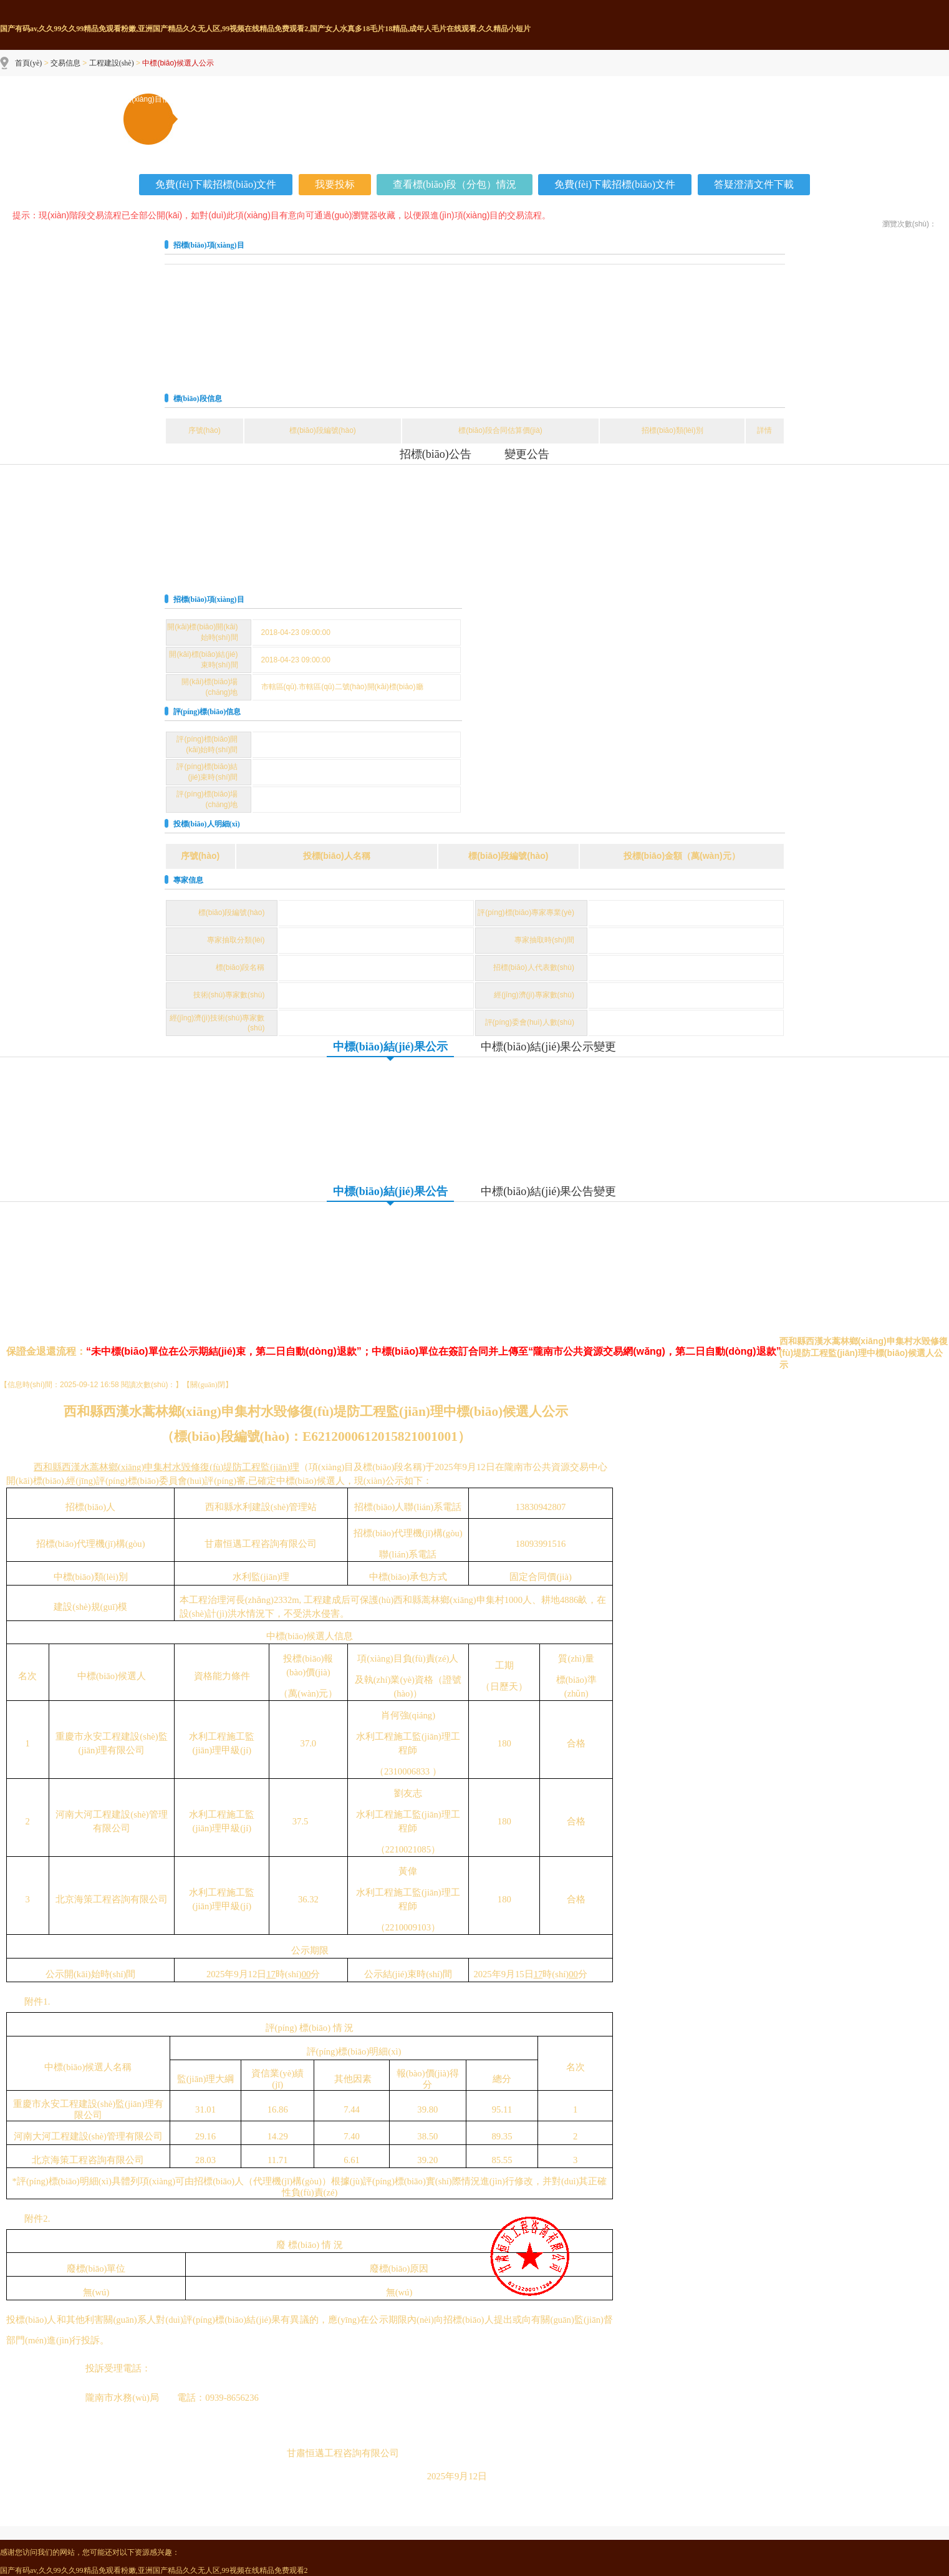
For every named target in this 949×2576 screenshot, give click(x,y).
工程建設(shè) (111, 63)
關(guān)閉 (207, 1384)
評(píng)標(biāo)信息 (207, 711)
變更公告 (526, 454)
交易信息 (65, 63)
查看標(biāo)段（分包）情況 (454, 184)
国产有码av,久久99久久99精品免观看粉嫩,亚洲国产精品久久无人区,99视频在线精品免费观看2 (154, 2570)
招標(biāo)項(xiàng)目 (208, 245)
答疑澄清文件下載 (754, 184)
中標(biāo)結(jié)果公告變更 (548, 1191)
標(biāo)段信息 (197, 398)
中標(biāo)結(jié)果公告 (390, 1191)
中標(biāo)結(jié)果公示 (390, 1046)
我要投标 (335, 184)
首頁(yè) (28, 63)
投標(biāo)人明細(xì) (206, 824)
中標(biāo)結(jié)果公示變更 (548, 1046)
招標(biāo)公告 (435, 454)
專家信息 (188, 880)
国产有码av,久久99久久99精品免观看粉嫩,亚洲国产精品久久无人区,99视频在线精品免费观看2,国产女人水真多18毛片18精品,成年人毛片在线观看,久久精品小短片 (265, 28)
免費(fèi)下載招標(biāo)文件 (215, 184)
